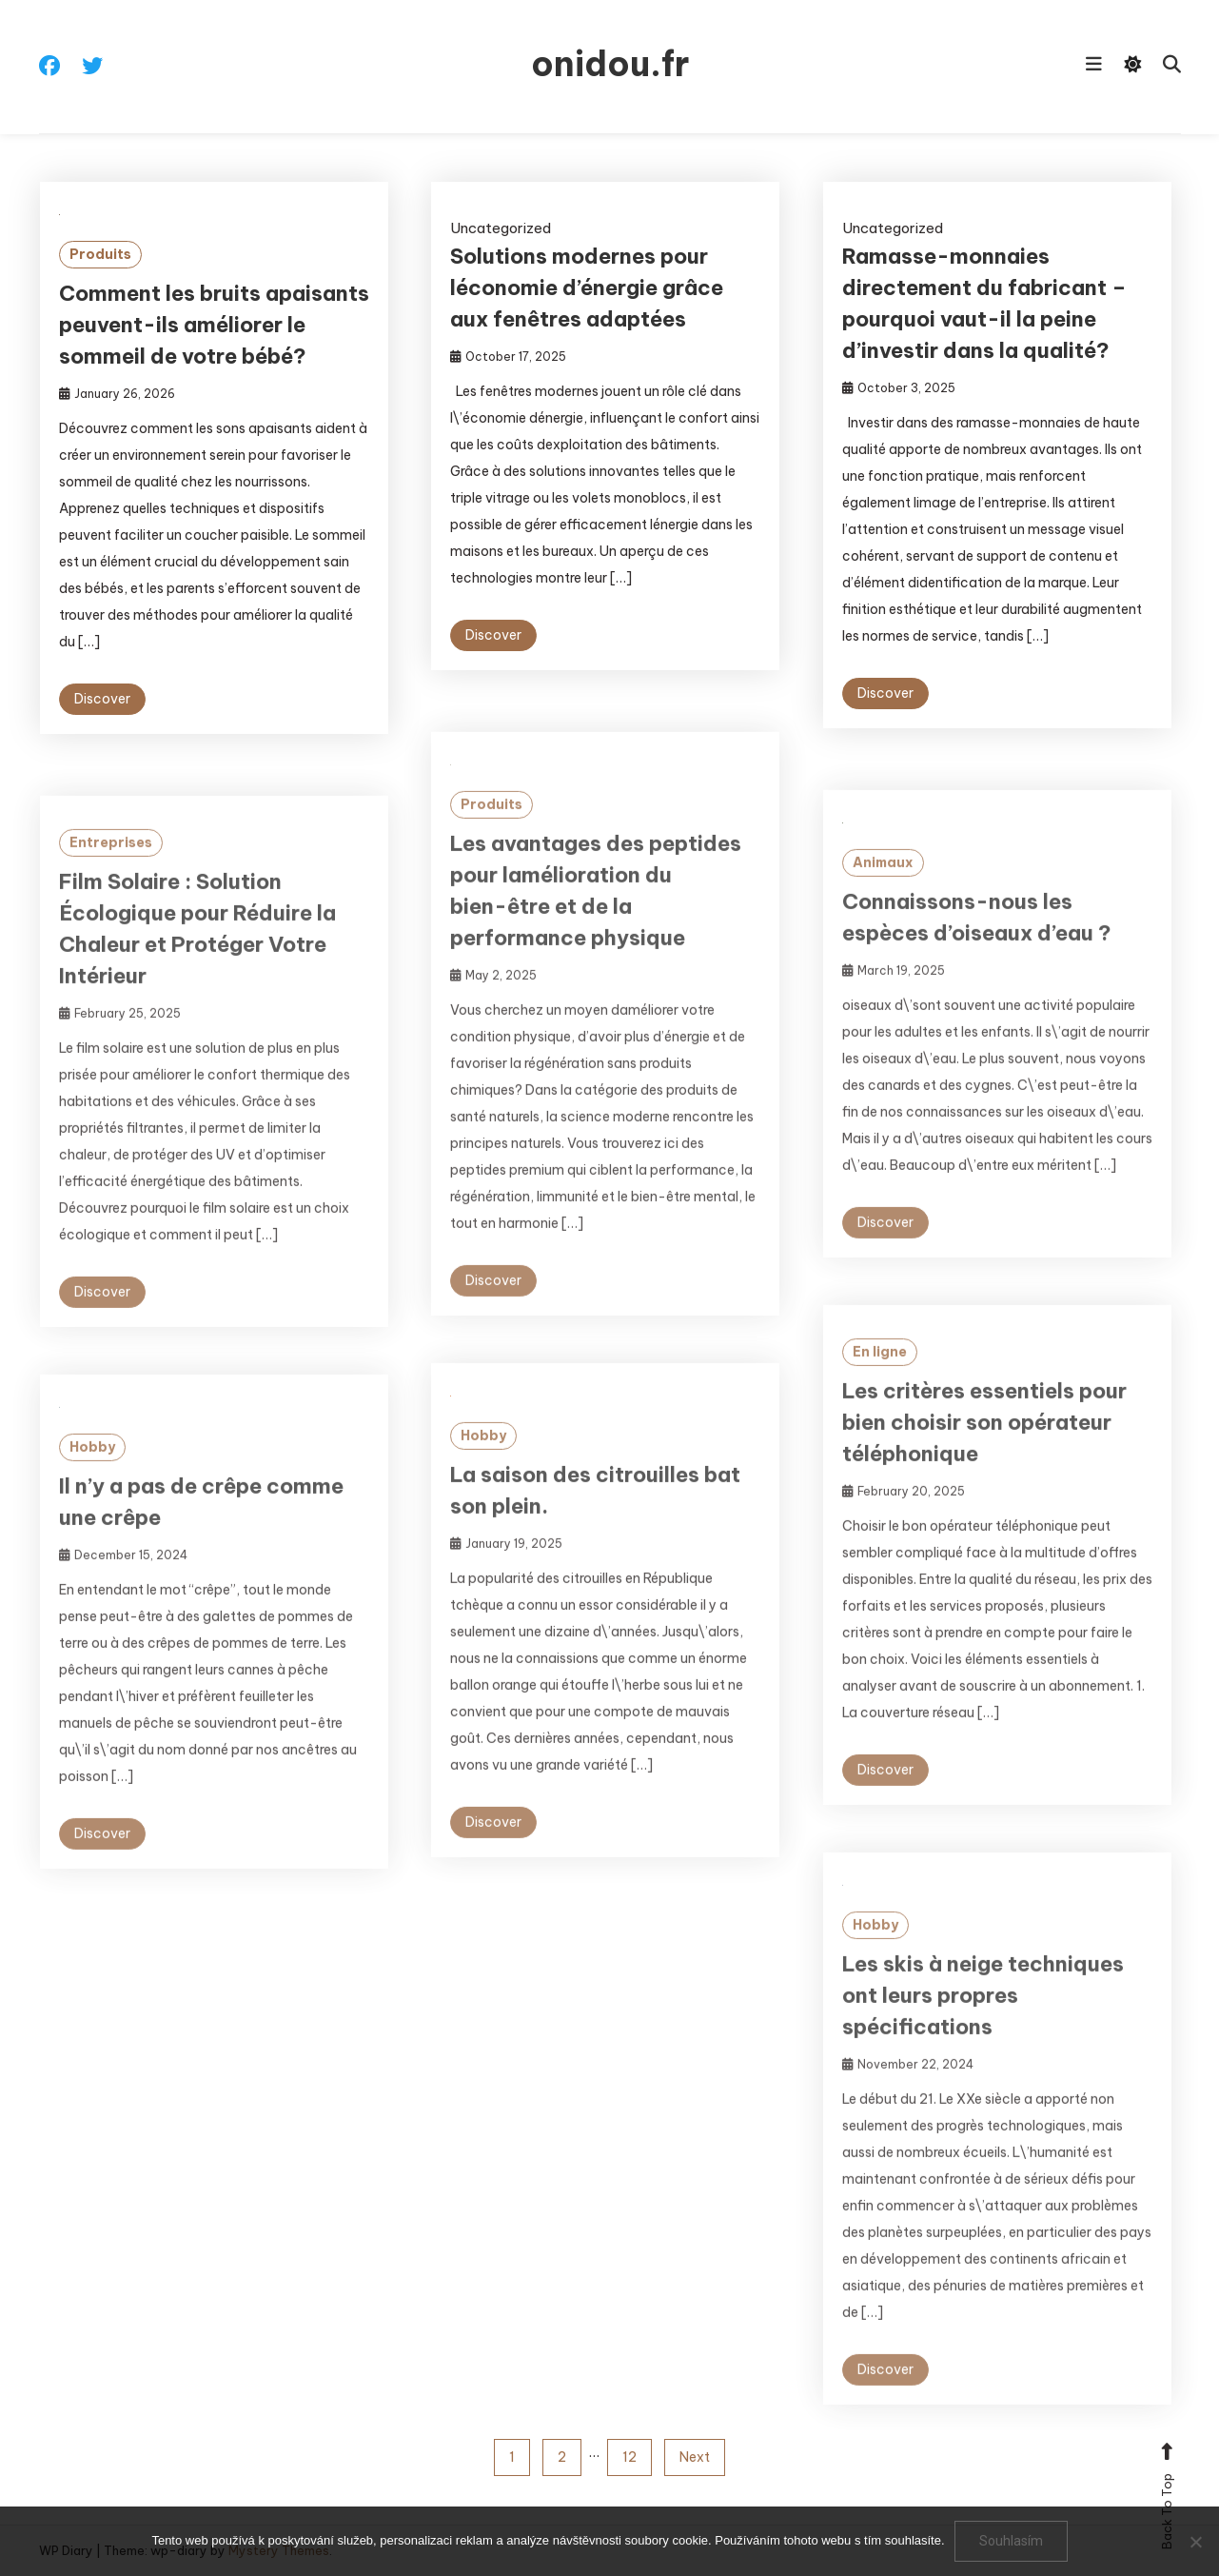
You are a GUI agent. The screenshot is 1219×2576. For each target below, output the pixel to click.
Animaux (883, 895)
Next (694, 2457)
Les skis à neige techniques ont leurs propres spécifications (983, 2028)
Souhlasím (1011, 2540)
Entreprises (110, 875)
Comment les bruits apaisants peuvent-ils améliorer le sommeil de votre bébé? (214, 324)
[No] (1195, 2541)
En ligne (880, 1385)
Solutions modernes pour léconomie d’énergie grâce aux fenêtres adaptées (586, 287)
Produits (100, 254)
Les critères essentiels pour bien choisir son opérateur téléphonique (984, 1455)
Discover (102, 698)
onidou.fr (610, 64)
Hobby (483, 1468)
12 (629, 2457)
